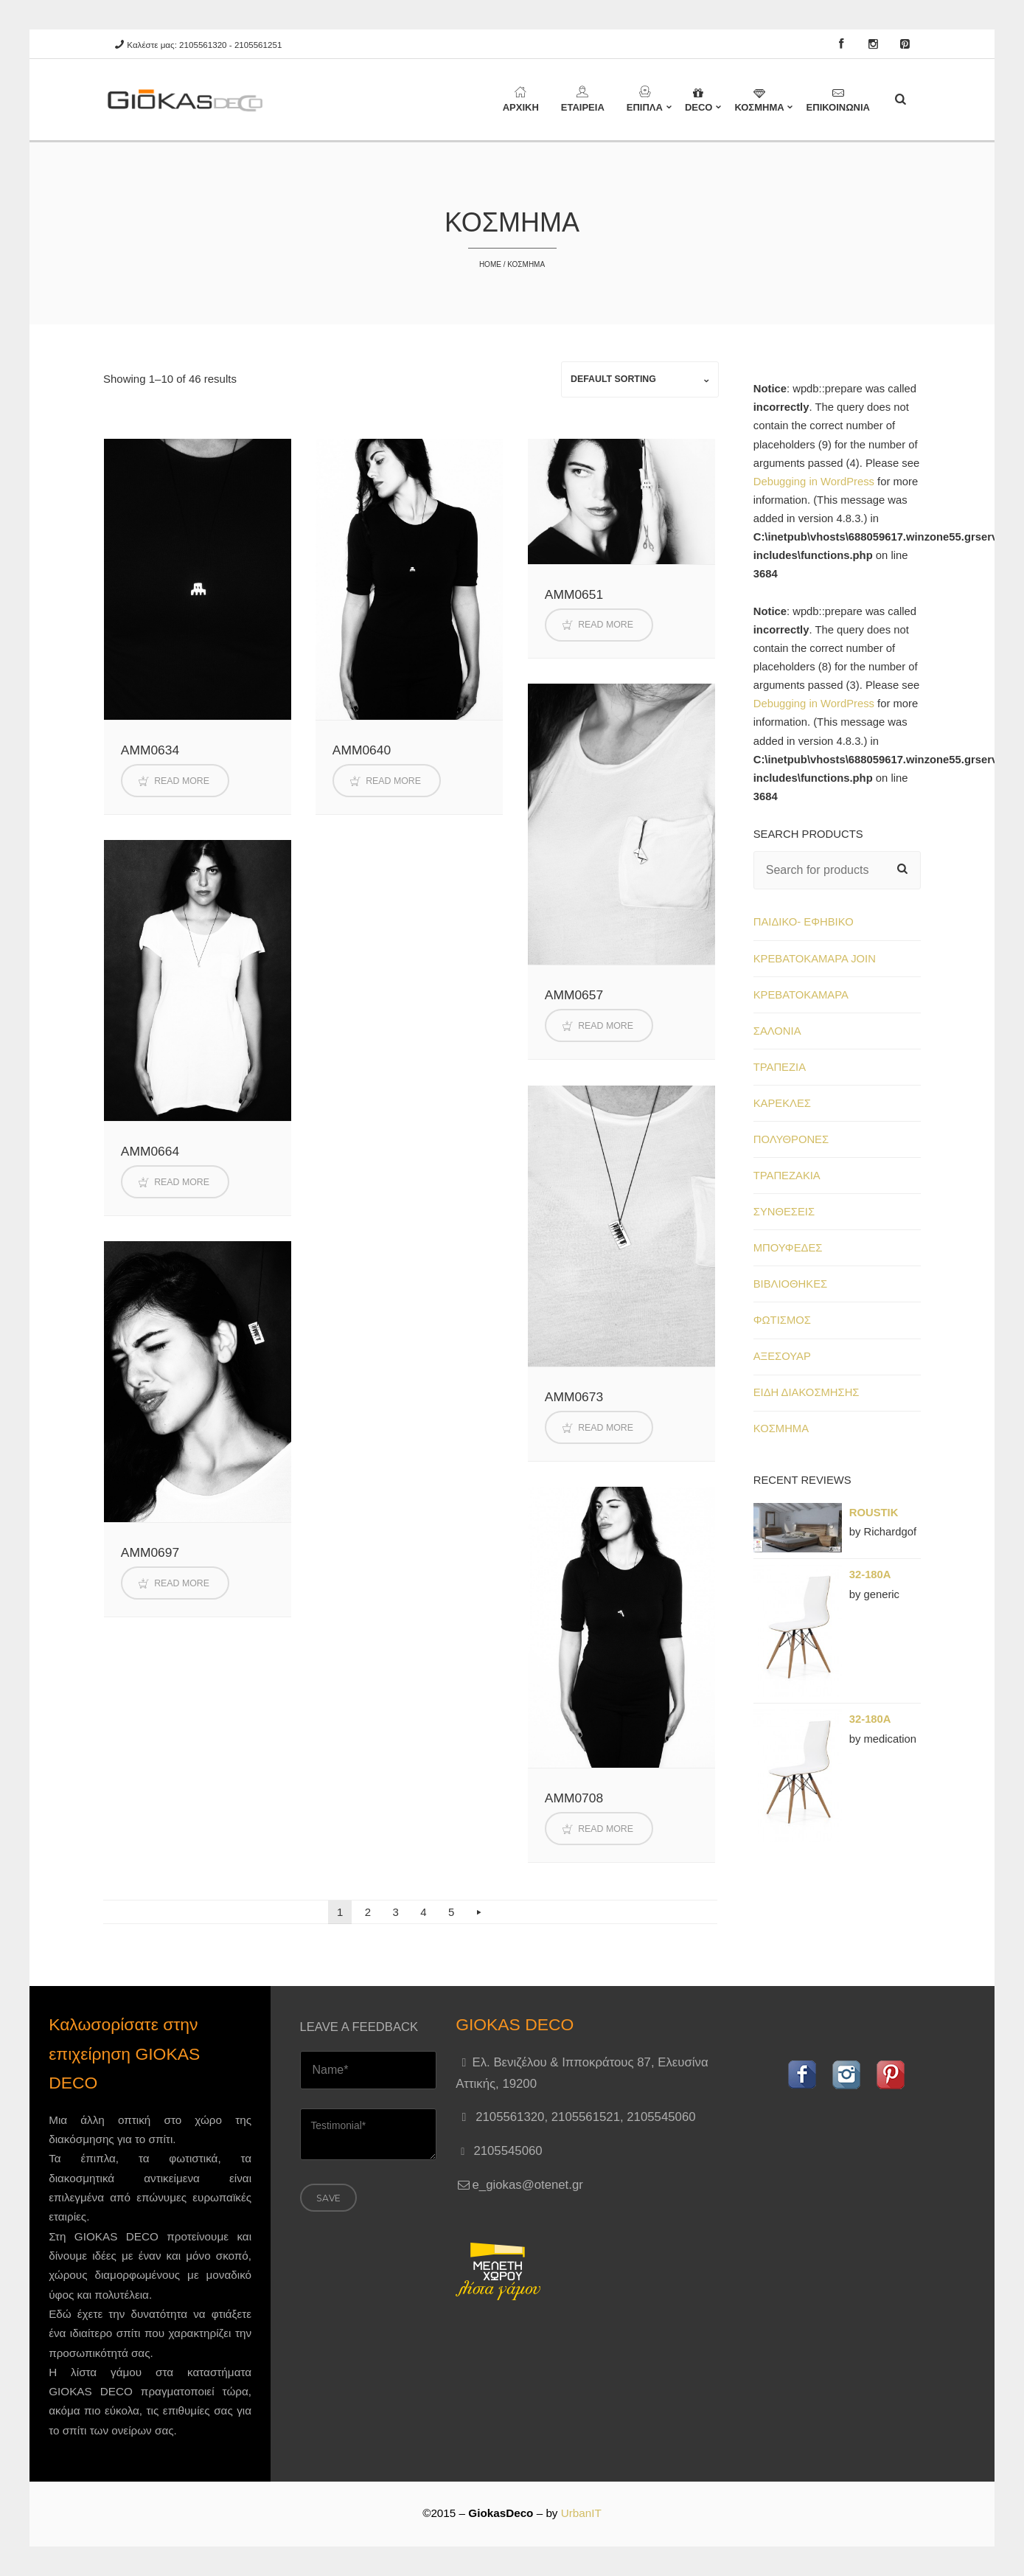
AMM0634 (150, 750)
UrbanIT (581, 2513)
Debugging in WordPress (813, 481)
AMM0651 (574, 594)
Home (490, 264)
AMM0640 (361, 750)
